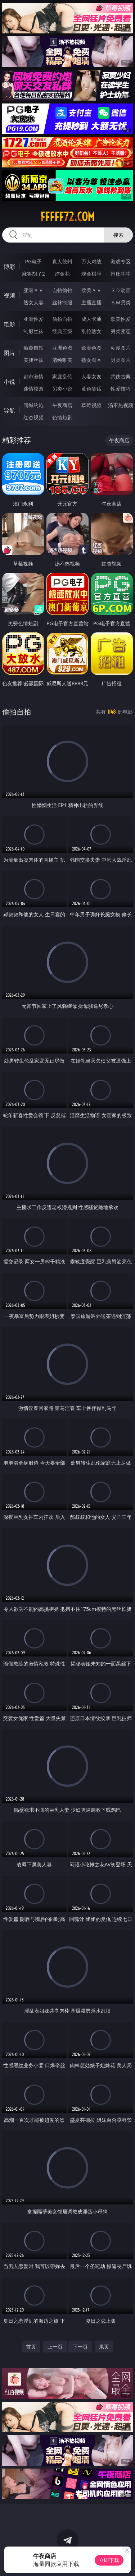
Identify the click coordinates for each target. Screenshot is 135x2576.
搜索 (118, 234)
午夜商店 (62, 405)
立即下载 (109, 2560)
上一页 (55, 2346)
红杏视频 (33, 417)
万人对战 (91, 261)
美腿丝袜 (33, 359)
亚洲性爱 (33, 318)
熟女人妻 (33, 302)
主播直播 (91, 302)
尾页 (104, 2346)
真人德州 (62, 261)
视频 (9, 295)
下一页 (80, 2346)
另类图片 (121, 359)
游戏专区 (121, 261)
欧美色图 (91, 347)
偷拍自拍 (62, 318)
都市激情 (33, 376)
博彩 (9, 267)
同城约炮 (33, 405)
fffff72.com (67, 216)
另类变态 (121, 331)
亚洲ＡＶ (33, 290)
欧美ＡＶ (91, 290)
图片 (9, 353)
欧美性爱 (121, 318)
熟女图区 (91, 359)
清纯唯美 (62, 359)
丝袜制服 (62, 302)
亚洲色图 (62, 347)
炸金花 (62, 273)
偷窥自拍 (33, 347)
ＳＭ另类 (121, 302)
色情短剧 (62, 417)
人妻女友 (91, 376)
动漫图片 (121, 347)
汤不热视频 (120, 405)
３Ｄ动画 (121, 290)
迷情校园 (33, 388)
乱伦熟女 (91, 331)
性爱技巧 (121, 388)
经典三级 (62, 331)
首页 (31, 2346)
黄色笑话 (91, 388)
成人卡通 (91, 318)
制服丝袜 (33, 331)
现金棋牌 (91, 273)
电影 (9, 324)
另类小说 (62, 388)
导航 (9, 410)
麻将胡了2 (33, 273)
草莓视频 (91, 405)
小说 (9, 382)
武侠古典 (121, 376)
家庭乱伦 (62, 376)
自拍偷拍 (62, 290)
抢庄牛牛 (121, 273)
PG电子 (33, 261)
